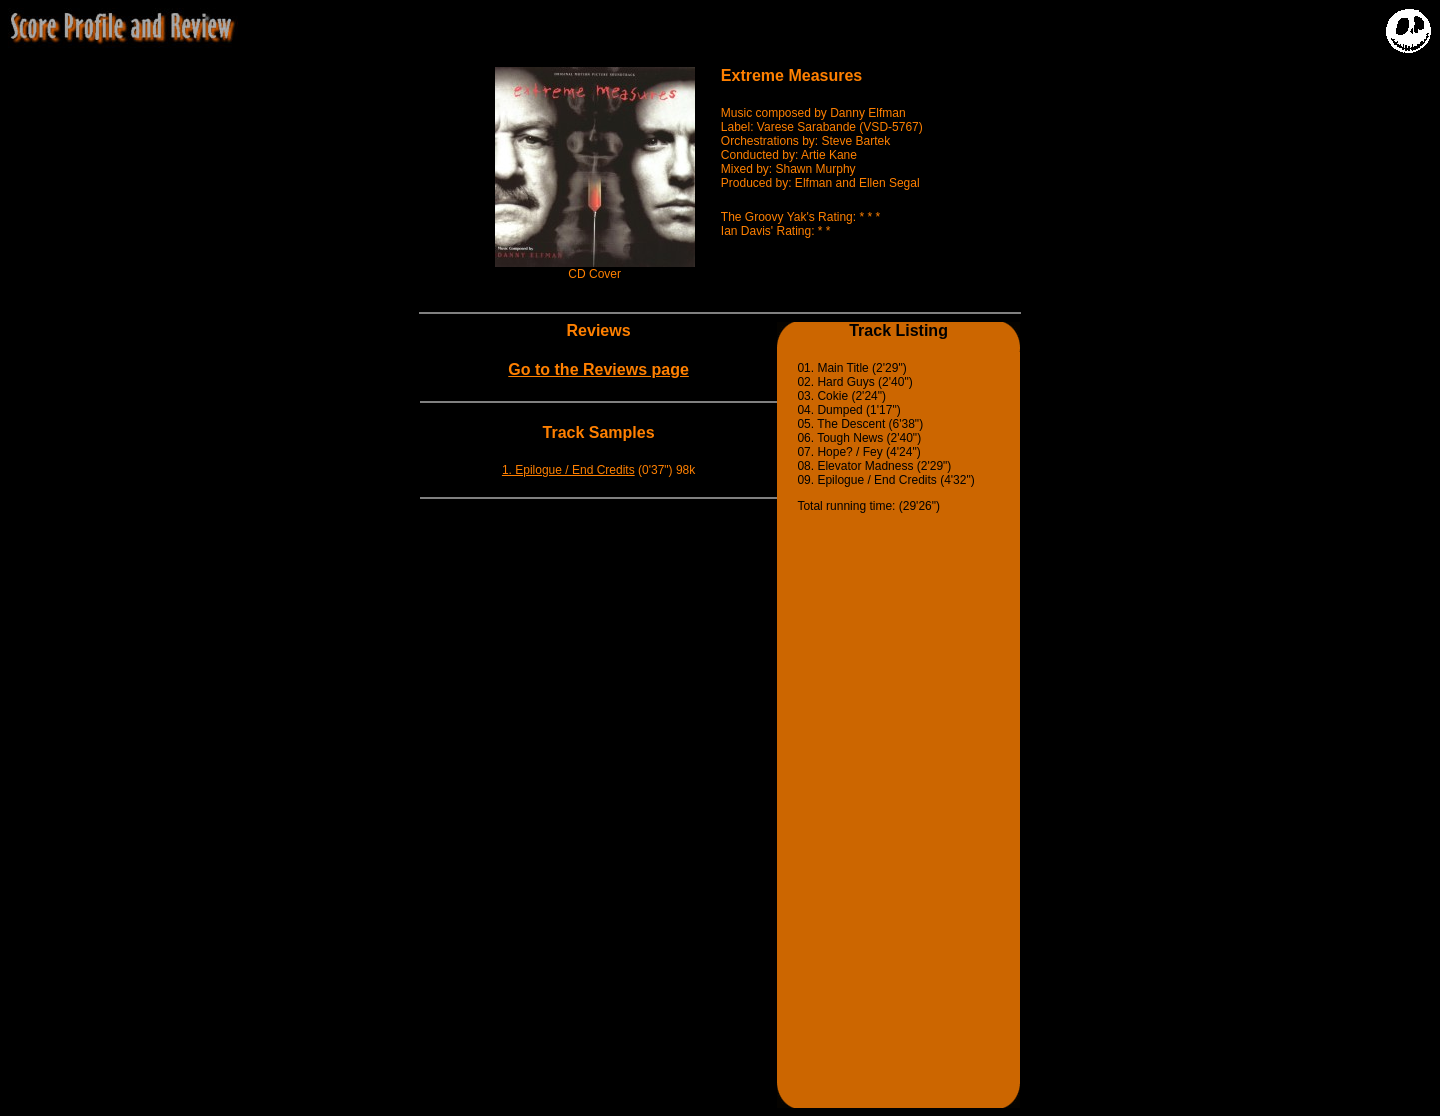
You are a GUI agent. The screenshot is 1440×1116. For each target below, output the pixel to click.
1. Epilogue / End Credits (568, 470)
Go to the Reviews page (598, 369)
